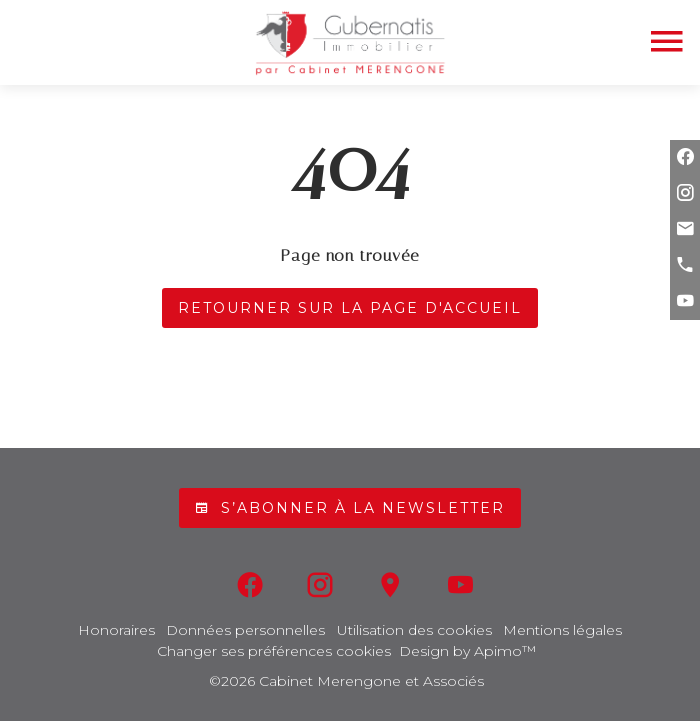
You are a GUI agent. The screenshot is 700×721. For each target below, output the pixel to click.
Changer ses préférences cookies (274, 651)
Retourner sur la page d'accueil (350, 308)
